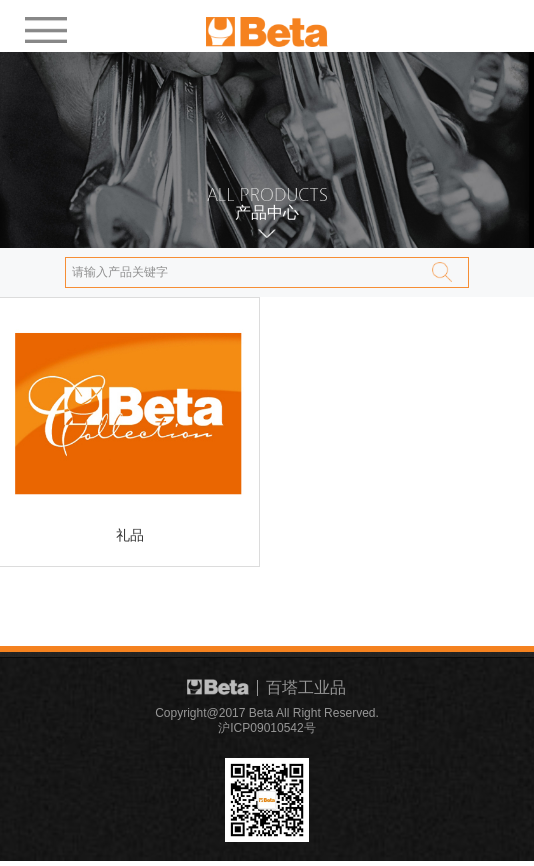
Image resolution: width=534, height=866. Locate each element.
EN (459, 23)
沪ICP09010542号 (266, 730)
